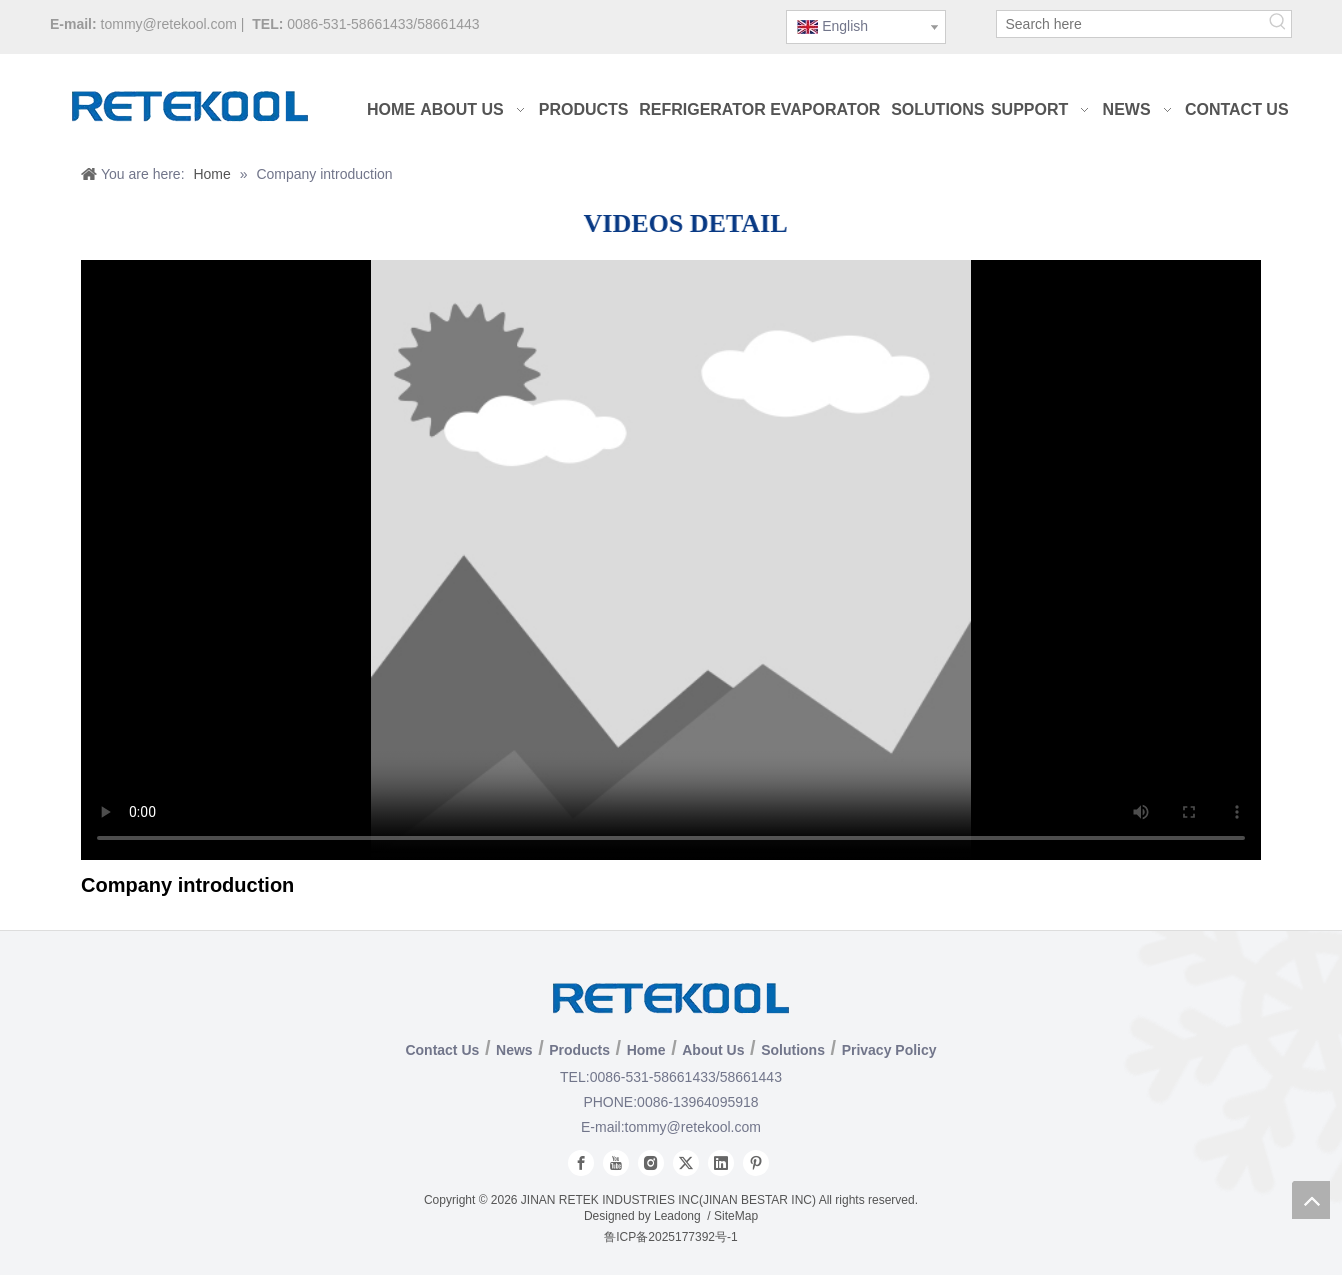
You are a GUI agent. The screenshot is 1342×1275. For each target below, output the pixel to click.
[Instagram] (651, 1163)
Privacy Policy (889, 1050)
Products (579, 1050)
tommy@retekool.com (169, 24)
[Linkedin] (721, 1163)
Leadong (677, 1216)
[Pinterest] (756, 1163)
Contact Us (442, 1050)
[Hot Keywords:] (1278, 24)
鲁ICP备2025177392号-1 (670, 1237)
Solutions (793, 1050)
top (1311, 1200)
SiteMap (736, 1216)
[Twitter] (686, 1163)
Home (646, 1050)
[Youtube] (616, 1163)
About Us (713, 1050)
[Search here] (1131, 24)
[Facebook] (581, 1163)
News (514, 1050)
